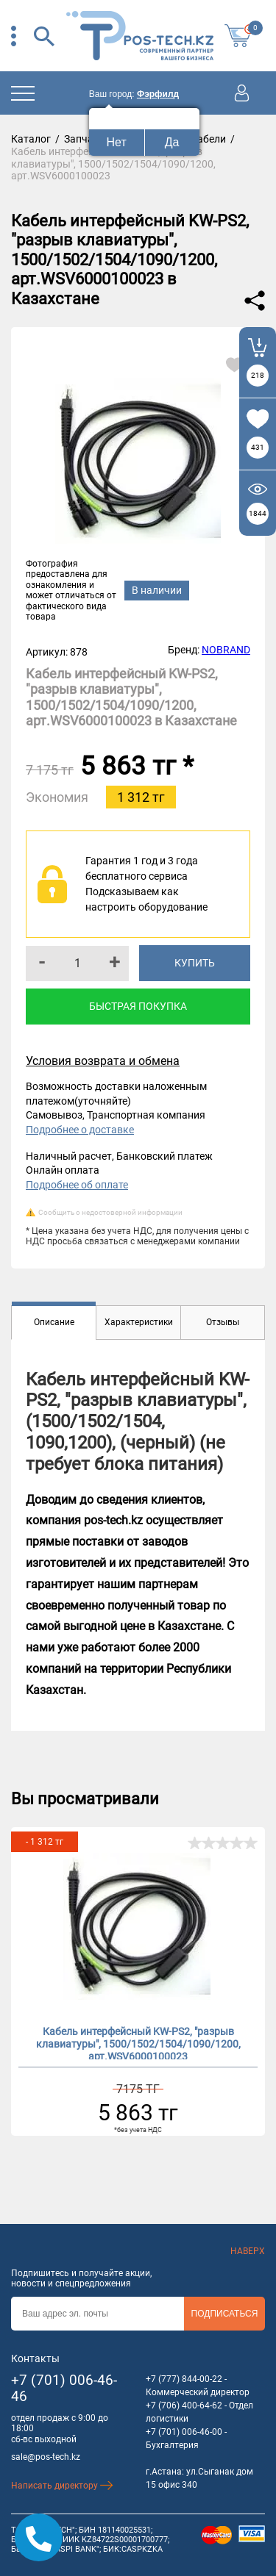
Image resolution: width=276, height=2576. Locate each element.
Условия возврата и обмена (103, 1061)
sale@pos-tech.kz (45, 2457)
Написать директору (62, 2485)
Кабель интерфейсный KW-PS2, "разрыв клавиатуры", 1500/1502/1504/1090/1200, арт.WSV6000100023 (138, 2042)
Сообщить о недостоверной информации (110, 1212)
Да (172, 142)
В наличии (157, 590)
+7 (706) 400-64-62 (184, 2405)
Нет (117, 142)
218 (257, 375)
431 (257, 447)
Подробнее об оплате (77, 1185)
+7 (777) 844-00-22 (184, 2379)
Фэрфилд (158, 94)
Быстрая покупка (138, 1006)
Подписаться (224, 2313)
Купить (194, 963)
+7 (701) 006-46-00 (184, 2432)
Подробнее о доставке (80, 1129)
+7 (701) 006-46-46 (64, 2388)
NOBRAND (226, 650)
